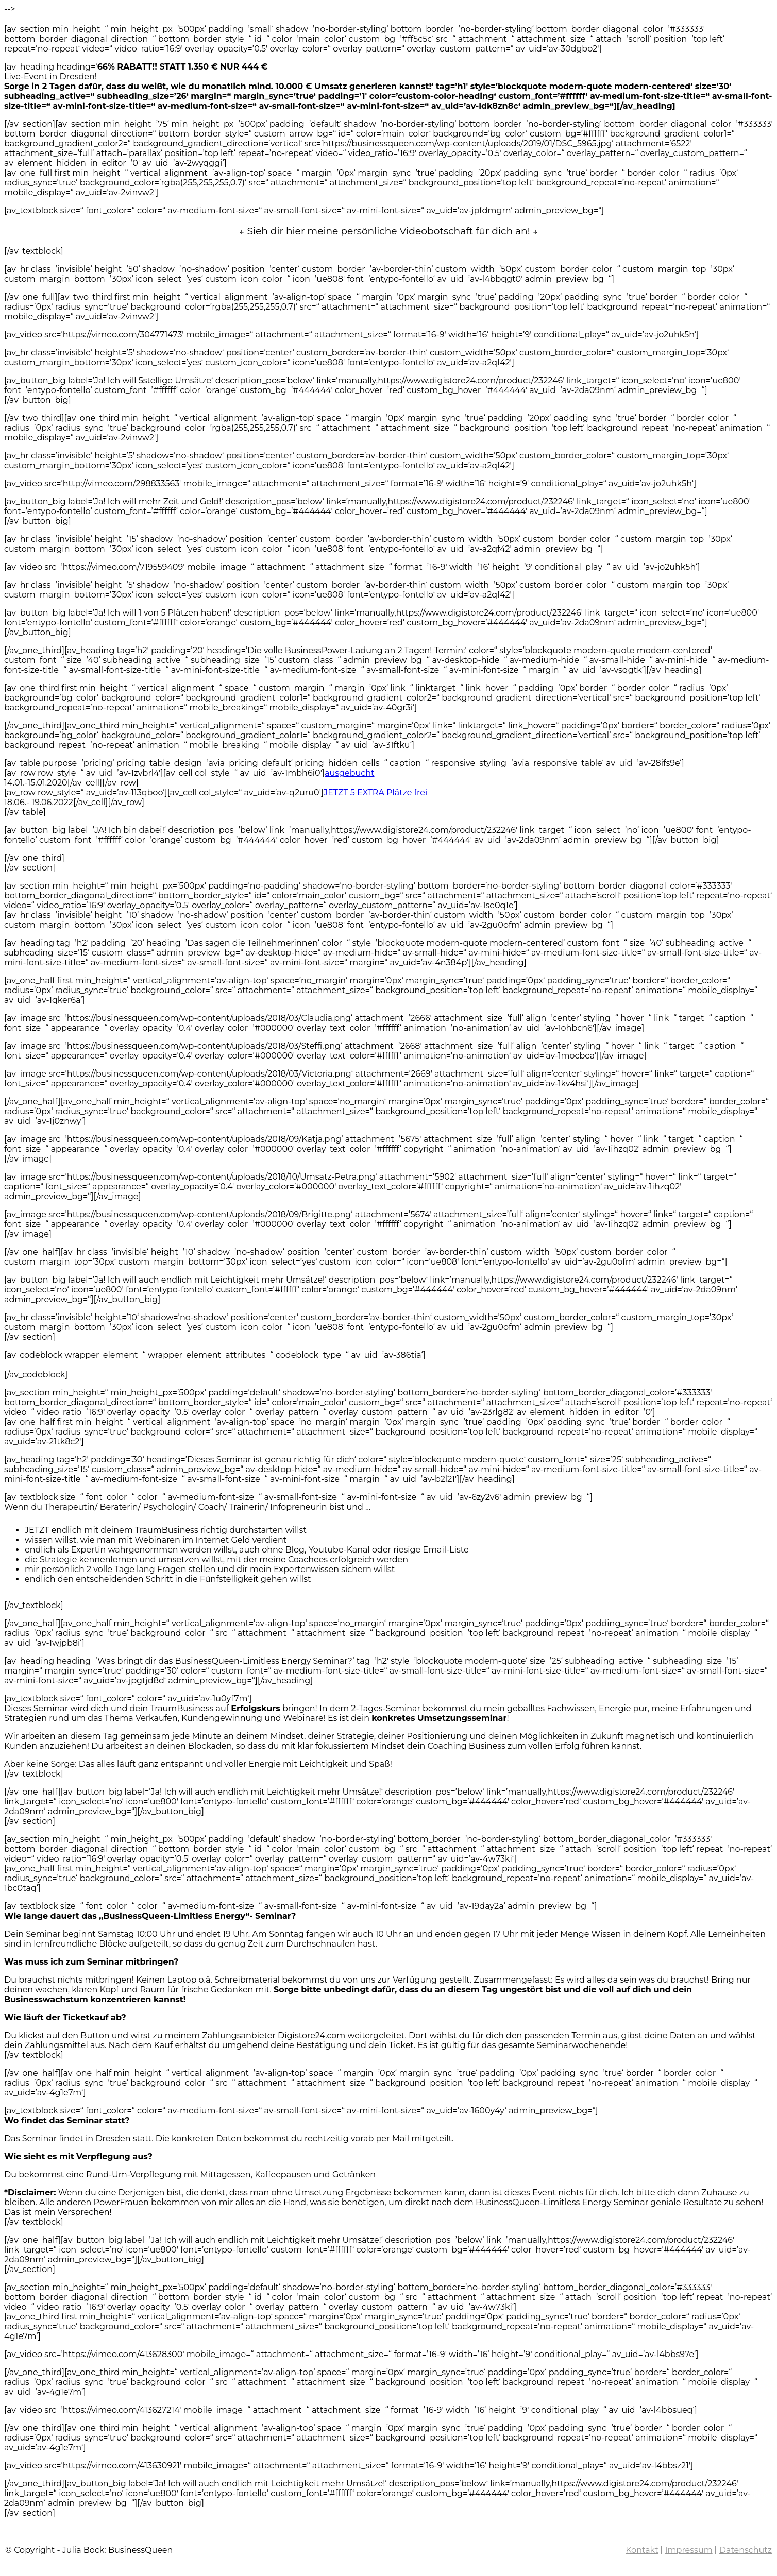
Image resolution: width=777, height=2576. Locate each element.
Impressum (689, 2550)
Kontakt (642, 2550)
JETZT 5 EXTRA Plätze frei (375, 792)
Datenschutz (745, 2550)
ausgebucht (349, 773)
